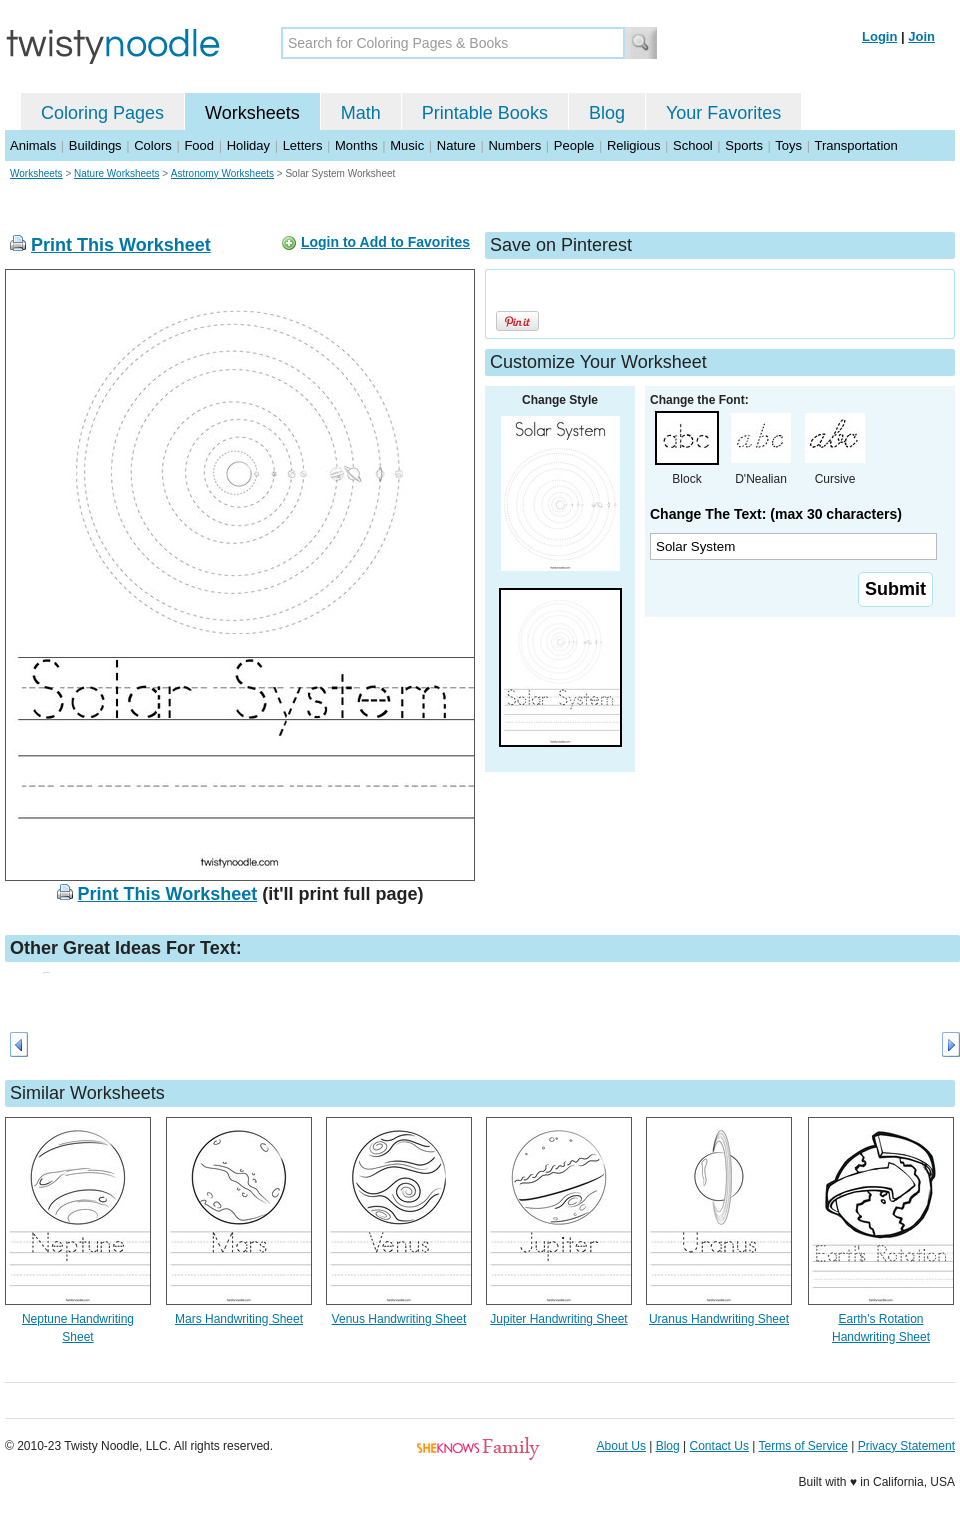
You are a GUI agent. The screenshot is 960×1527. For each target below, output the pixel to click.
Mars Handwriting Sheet (239, 1319)
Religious (633, 145)
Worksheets (252, 113)
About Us (621, 1446)
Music (407, 145)
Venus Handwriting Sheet (399, 1319)
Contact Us (719, 1446)
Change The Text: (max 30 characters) (776, 514)
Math (361, 113)
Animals (33, 145)
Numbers (514, 145)
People (574, 145)
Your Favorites (723, 113)
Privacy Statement (906, 1446)
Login (879, 36)
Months (356, 145)
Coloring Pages (102, 113)
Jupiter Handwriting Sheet (558, 1319)
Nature (456, 145)
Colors (153, 145)
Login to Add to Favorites (385, 242)
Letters (303, 145)
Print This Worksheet (121, 245)
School (693, 145)
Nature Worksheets (116, 173)
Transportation (855, 145)
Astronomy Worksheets (222, 173)
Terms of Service (802, 1446)
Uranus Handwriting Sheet (719, 1319)
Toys (788, 145)
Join (921, 36)
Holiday (248, 145)
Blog (607, 113)
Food (199, 145)
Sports (744, 145)
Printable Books (485, 113)
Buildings (95, 145)
